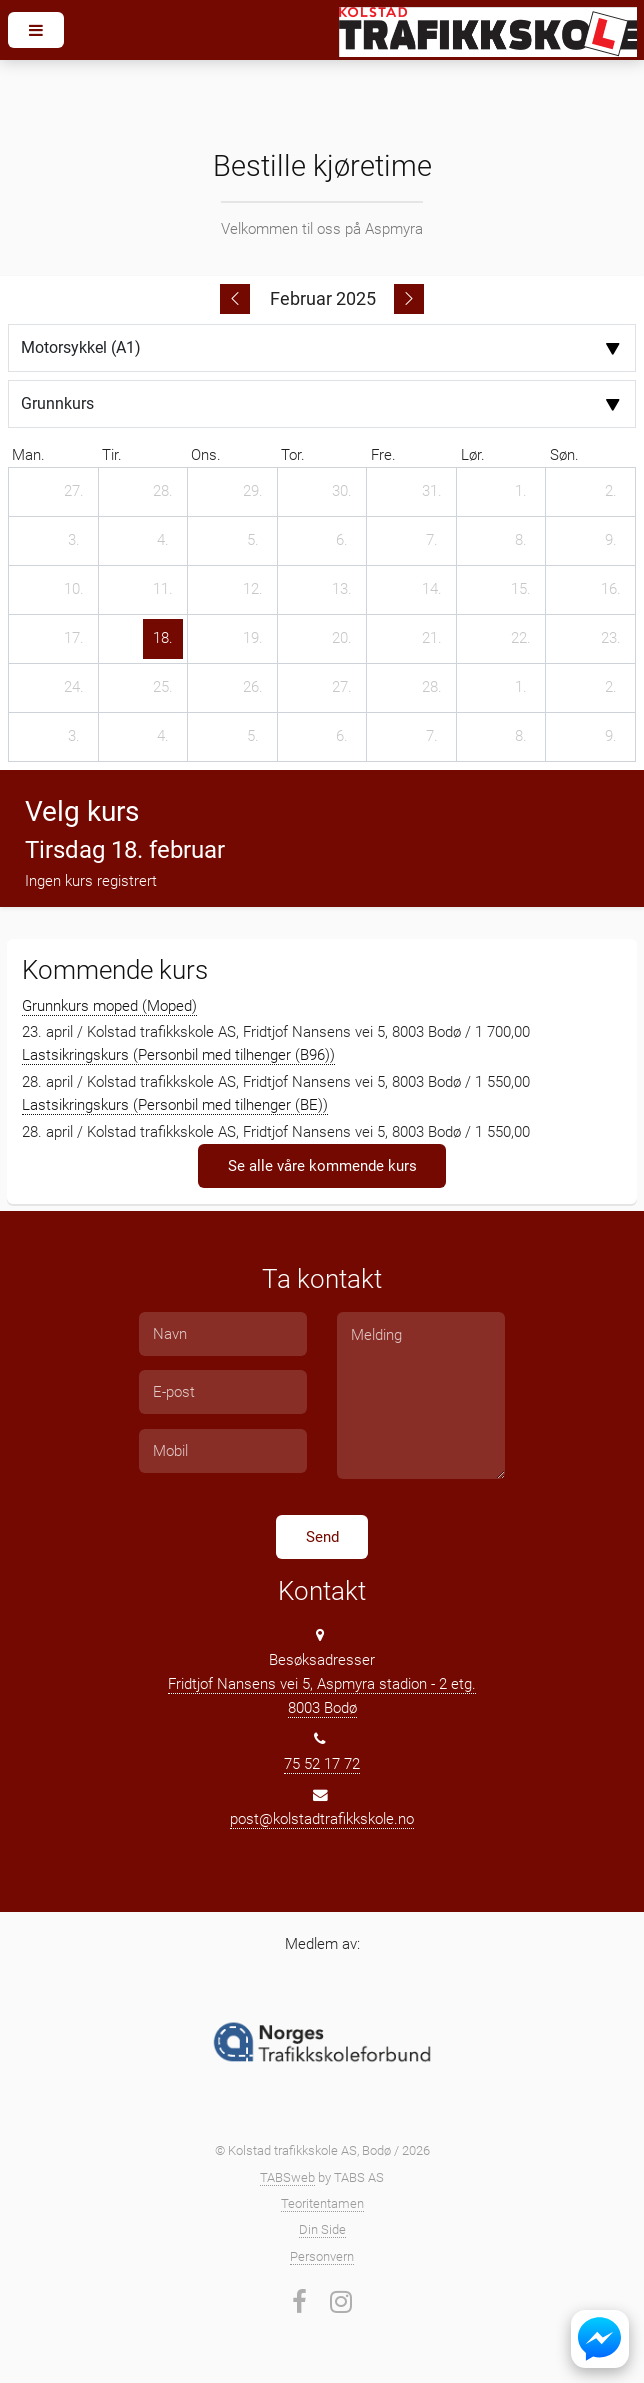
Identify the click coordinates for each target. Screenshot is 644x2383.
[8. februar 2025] (521, 541)
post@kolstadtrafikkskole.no (322, 1819)
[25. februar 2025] (163, 688)
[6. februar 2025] (342, 541)
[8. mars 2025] (521, 737)
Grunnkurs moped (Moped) (109, 1006)
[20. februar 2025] (342, 639)
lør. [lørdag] (473, 455)
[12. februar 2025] (253, 590)
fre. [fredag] (383, 455)
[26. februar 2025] (253, 688)
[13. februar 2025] (342, 590)
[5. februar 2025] (253, 541)
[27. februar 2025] (342, 688)
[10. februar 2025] (74, 590)
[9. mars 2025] (611, 737)
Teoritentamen (322, 2203)
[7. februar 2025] (432, 541)
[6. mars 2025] (342, 737)
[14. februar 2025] (432, 590)
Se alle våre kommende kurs (322, 1166)
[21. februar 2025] (432, 639)
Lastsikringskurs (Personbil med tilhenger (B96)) (178, 1055)
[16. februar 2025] (611, 590)
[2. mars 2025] (611, 688)
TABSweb (287, 2177)
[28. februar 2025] (432, 688)
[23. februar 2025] (611, 639)
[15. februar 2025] (521, 590)
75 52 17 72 (322, 1764)
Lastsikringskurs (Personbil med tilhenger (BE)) (175, 1105)
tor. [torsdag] (293, 455)
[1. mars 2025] (521, 688)
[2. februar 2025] (611, 492)
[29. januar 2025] (253, 492)
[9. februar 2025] (611, 541)
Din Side (322, 2229)
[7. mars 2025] (432, 737)
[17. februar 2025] (74, 639)
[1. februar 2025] (521, 492)
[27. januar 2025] (74, 492)
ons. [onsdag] (206, 455)
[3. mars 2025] (74, 737)
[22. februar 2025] (521, 639)
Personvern (322, 2256)
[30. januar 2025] (342, 492)
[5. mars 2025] (253, 737)
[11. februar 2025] (163, 590)
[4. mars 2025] (163, 737)
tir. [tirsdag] (112, 455)
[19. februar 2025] (253, 639)
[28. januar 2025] (163, 492)
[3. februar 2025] (74, 541)
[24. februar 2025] (74, 688)
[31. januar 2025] (432, 492)
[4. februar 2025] (163, 541)
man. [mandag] (28, 455)
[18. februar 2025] (163, 639)
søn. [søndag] (564, 455)
